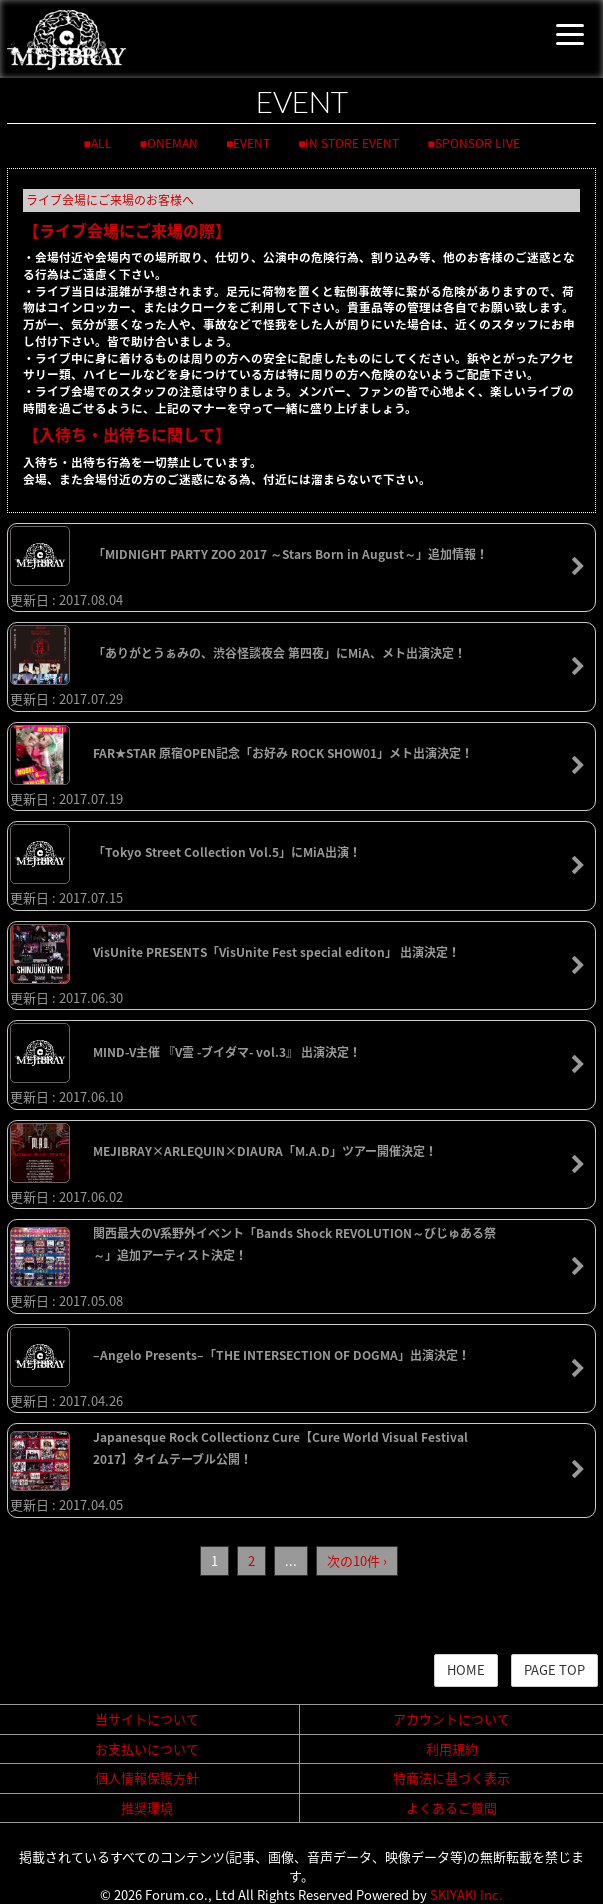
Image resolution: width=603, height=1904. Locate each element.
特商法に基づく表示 (451, 1777)
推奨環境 (147, 1807)
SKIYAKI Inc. (466, 1894)
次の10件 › (357, 1560)
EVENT (251, 143)
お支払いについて (147, 1748)
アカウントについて (451, 1718)
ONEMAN (172, 143)
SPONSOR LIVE (477, 143)
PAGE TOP (554, 1669)
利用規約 (452, 1748)
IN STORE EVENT (352, 143)
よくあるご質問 (451, 1807)
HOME (466, 1669)
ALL (101, 143)
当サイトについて (147, 1718)
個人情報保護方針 (147, 1777)
